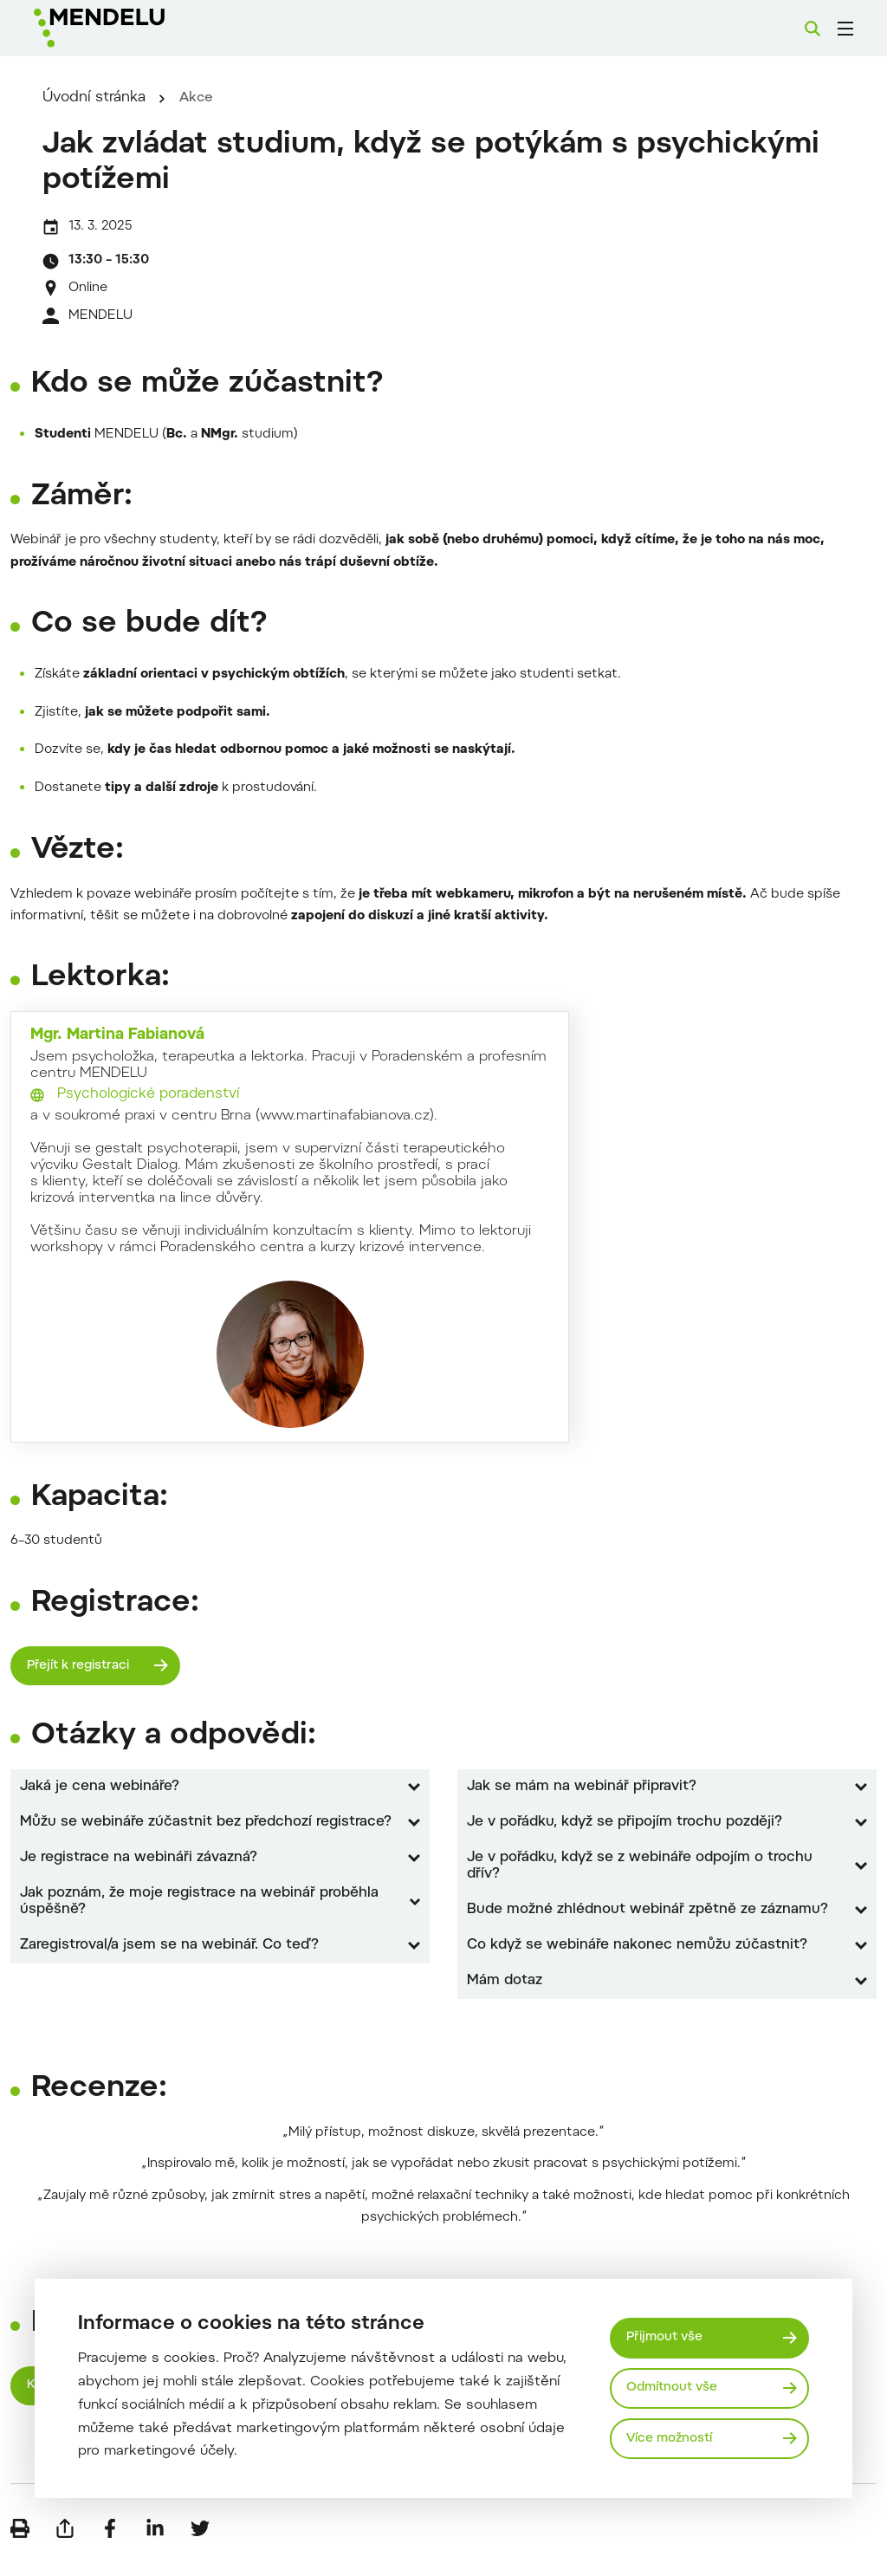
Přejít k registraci (80, 1683)
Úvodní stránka (119, 116)
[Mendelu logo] (128, 28)
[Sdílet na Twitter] (200, 2550)
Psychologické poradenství (148, 1112)
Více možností (671, 2438)
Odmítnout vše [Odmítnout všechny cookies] (674, 2387)
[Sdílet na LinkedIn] (155, 2550)
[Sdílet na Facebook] (110, 2550)
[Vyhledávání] (812, 28)
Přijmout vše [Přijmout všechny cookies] (667, 2336)
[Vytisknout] (19, 2550)
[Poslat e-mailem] (64, 2550)
